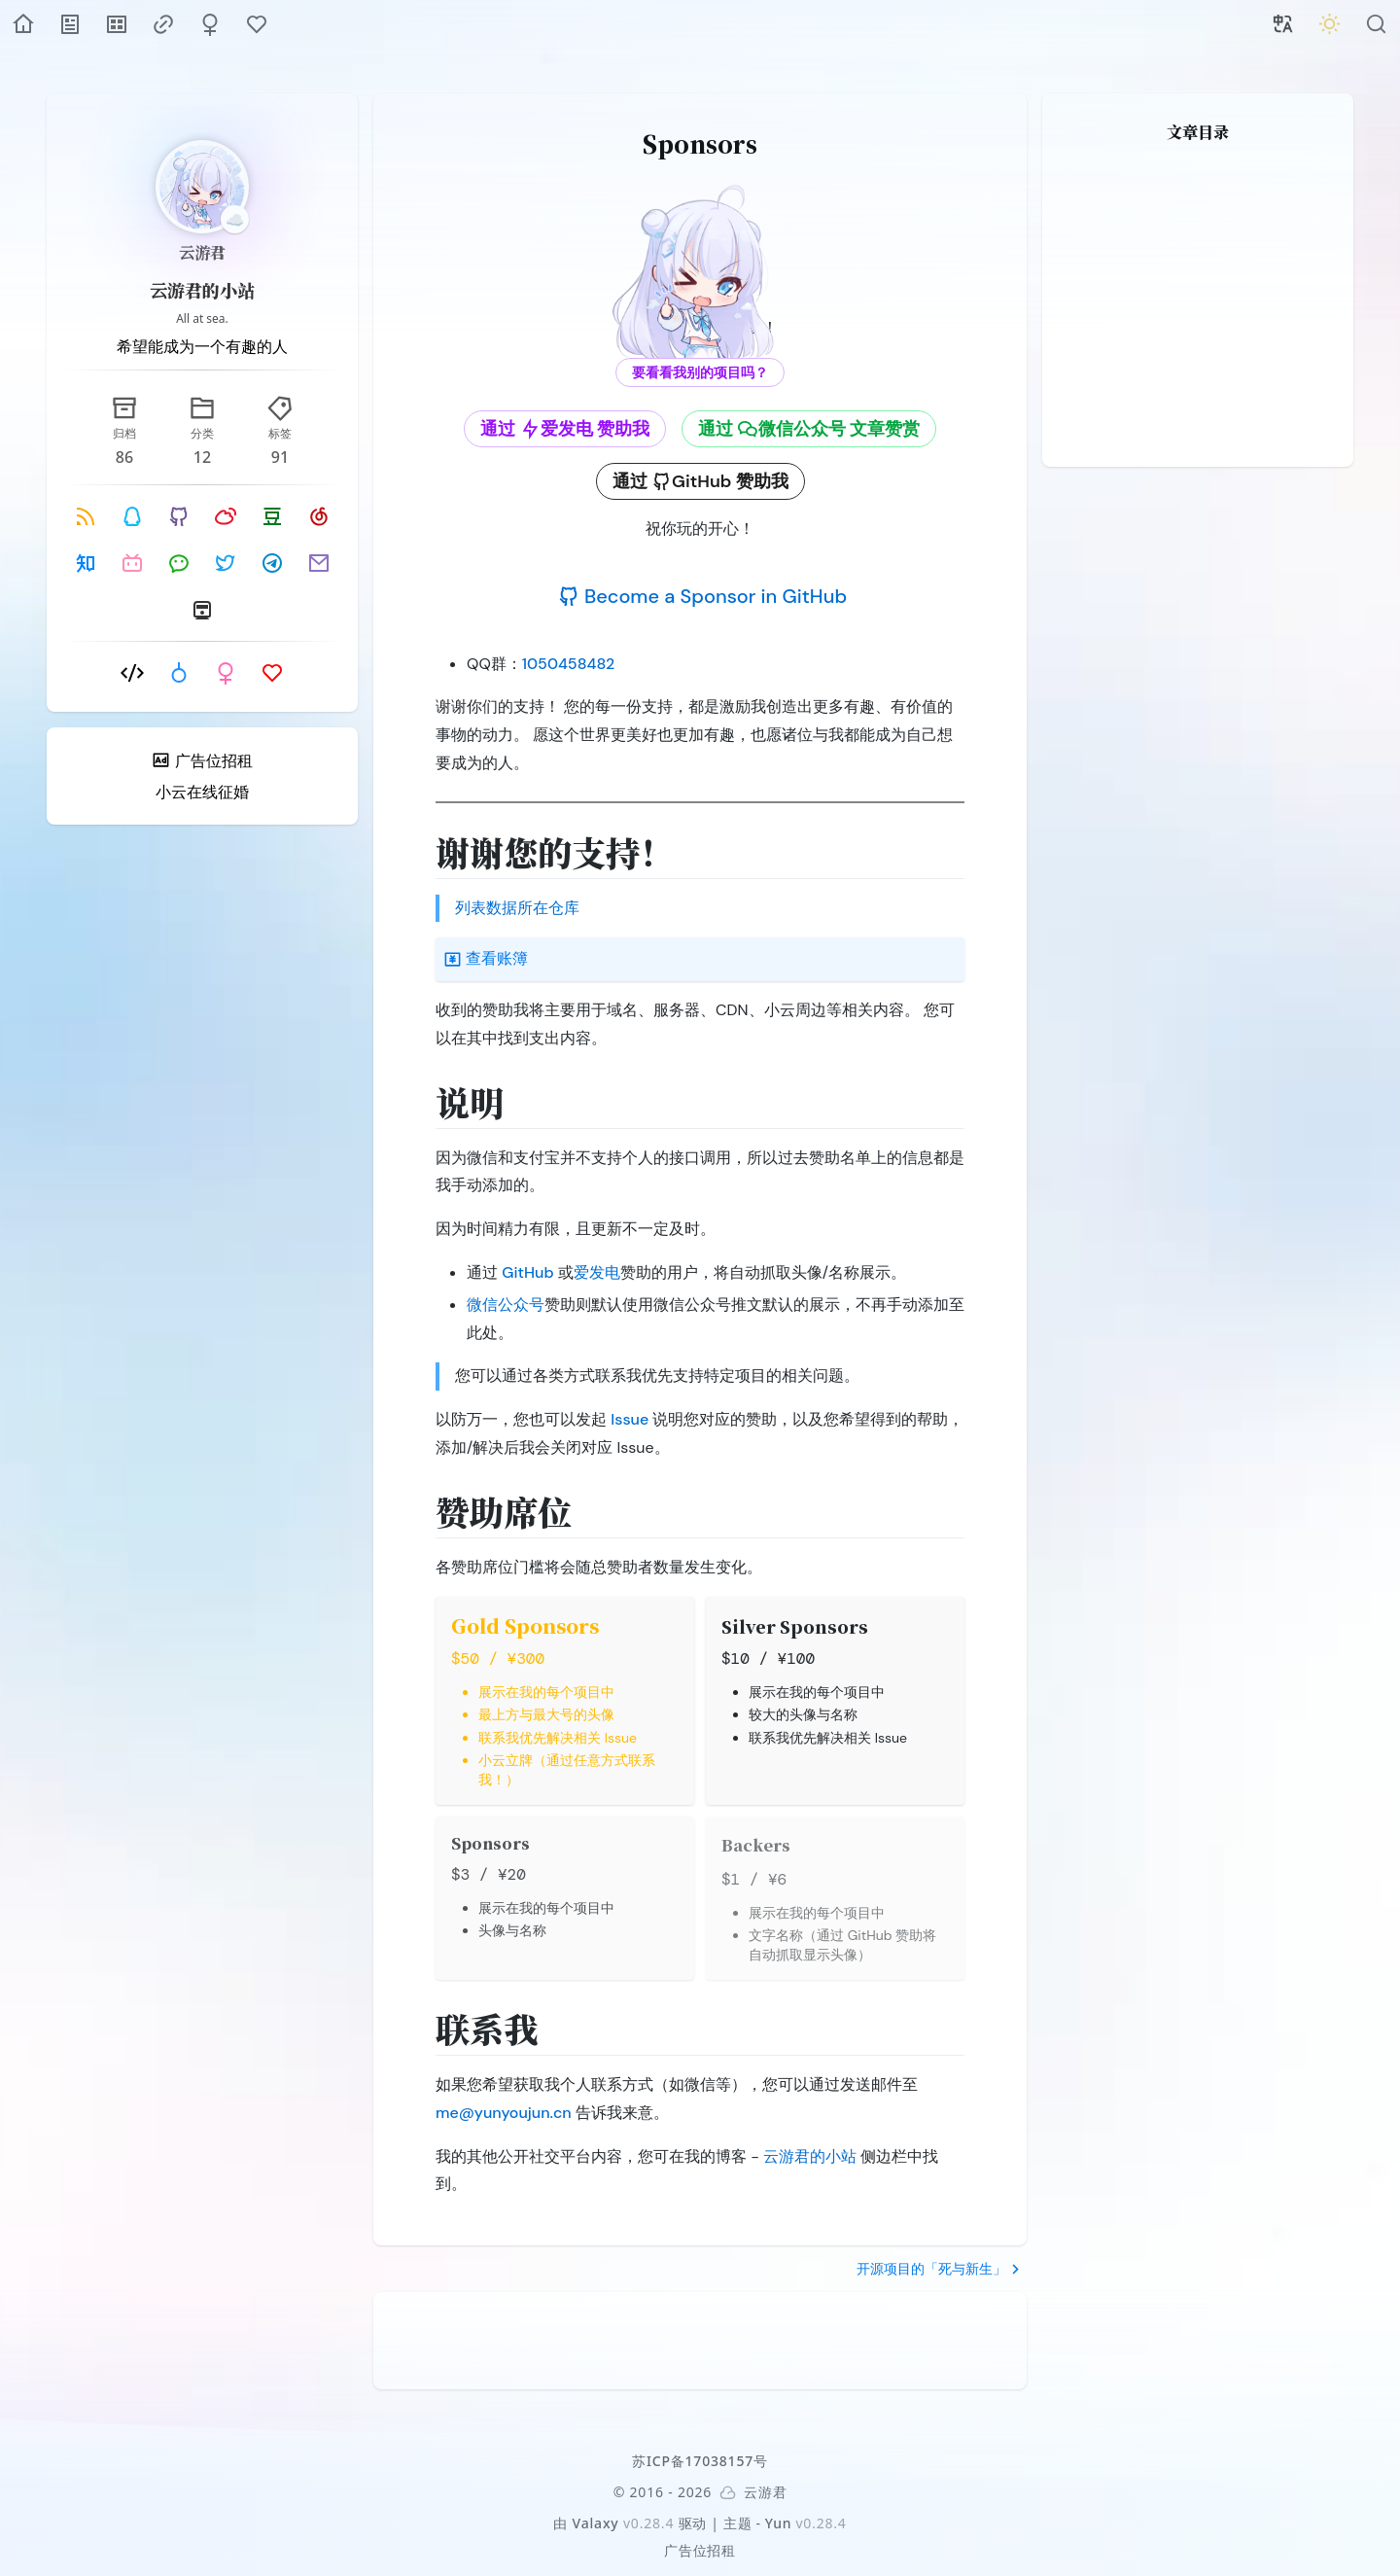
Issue (629, 1419)
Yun (778, 2523)
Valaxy (596, 2523)
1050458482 (568, 663)
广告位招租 (700, 2550)
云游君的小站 (202, 289)
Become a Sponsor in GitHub (702, 596)
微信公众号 (505, 1304)
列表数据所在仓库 (517, 908)
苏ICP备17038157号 (700, 2461)
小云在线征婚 (202, 791)
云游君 (202, 252)
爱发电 (597, 1272)
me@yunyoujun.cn (504, 2112)
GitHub (527, 1272)
